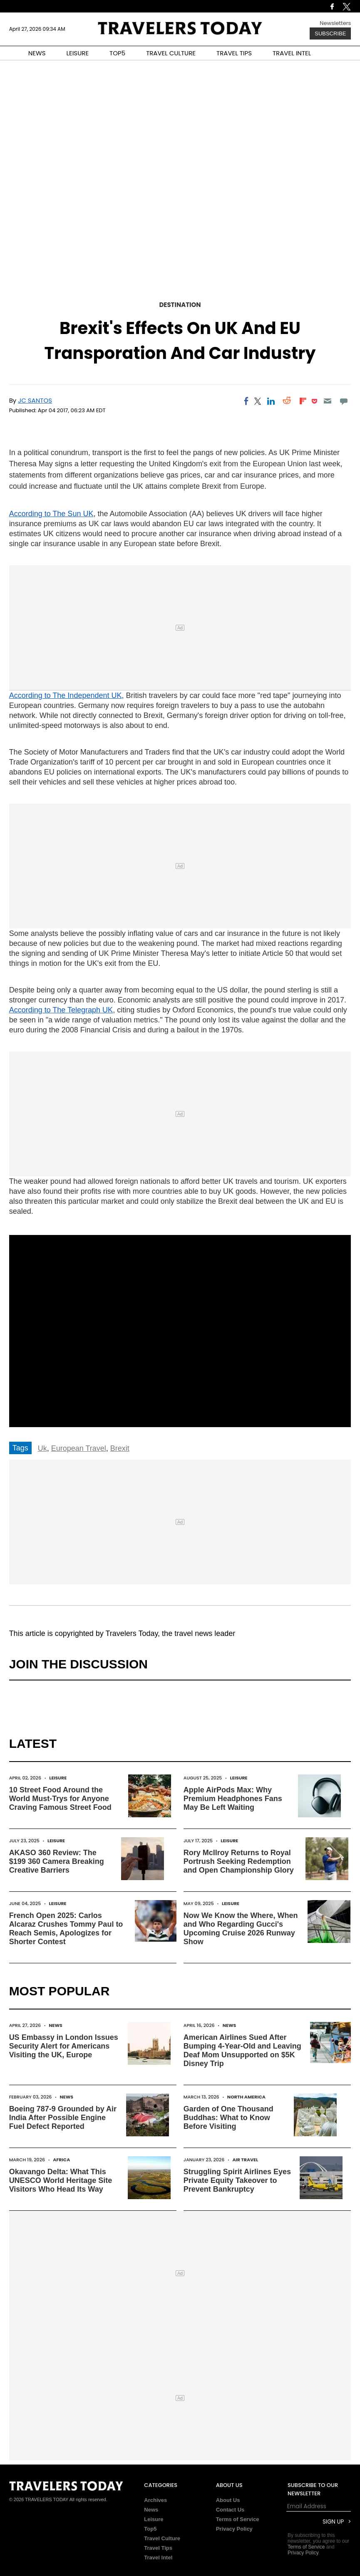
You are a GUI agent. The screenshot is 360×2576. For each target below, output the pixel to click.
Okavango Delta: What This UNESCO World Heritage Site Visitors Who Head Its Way (60, 2180)
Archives (155, 2500)
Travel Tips (158, 2548)
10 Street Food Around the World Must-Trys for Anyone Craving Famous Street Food (60, 1798)
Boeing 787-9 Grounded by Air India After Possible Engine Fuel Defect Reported (63, 2118)
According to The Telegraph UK (61, 1010)
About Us (228, 2500)
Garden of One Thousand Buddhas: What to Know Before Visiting (228, 2118)
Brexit (119, 1448)
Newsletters (335, 23)
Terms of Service (237, 2519)
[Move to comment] (343, 400)
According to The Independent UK (65, 695)
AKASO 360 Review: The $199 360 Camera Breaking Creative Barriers (56, 1861)
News (55, 2025)
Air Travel (245, 2159)
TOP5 (117, 53)
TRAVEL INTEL (292, 53)
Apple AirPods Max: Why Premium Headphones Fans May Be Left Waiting (233, 1798)
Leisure (58, 1777)
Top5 (150, 2529)
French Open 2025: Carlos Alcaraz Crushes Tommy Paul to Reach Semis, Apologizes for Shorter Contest (66, 1928)
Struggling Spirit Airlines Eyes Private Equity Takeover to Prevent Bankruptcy (237, 2180)
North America (246, 2096)
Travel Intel (158, 2557)
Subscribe (330, 33)
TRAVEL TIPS (234, 53)
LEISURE (77, 53)
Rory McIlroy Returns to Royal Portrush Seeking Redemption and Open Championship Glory (239, 1861)
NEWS (37, 53)
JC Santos (35, 400)
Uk (42, 1448)
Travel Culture (162, 2538)
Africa (61, 2159)
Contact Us (230, 2510)
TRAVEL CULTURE (171, 53)
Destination (180, 304)
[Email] (327, 400)
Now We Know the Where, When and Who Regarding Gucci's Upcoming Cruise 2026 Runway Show (241, 1928)
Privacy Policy (234, 2529)
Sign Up (333, 2522)
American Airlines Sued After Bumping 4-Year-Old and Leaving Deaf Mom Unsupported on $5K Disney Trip (242, 2050)
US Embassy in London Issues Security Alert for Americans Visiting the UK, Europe (63, 2046)
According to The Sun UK (51, 514)
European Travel (78, 1448)
